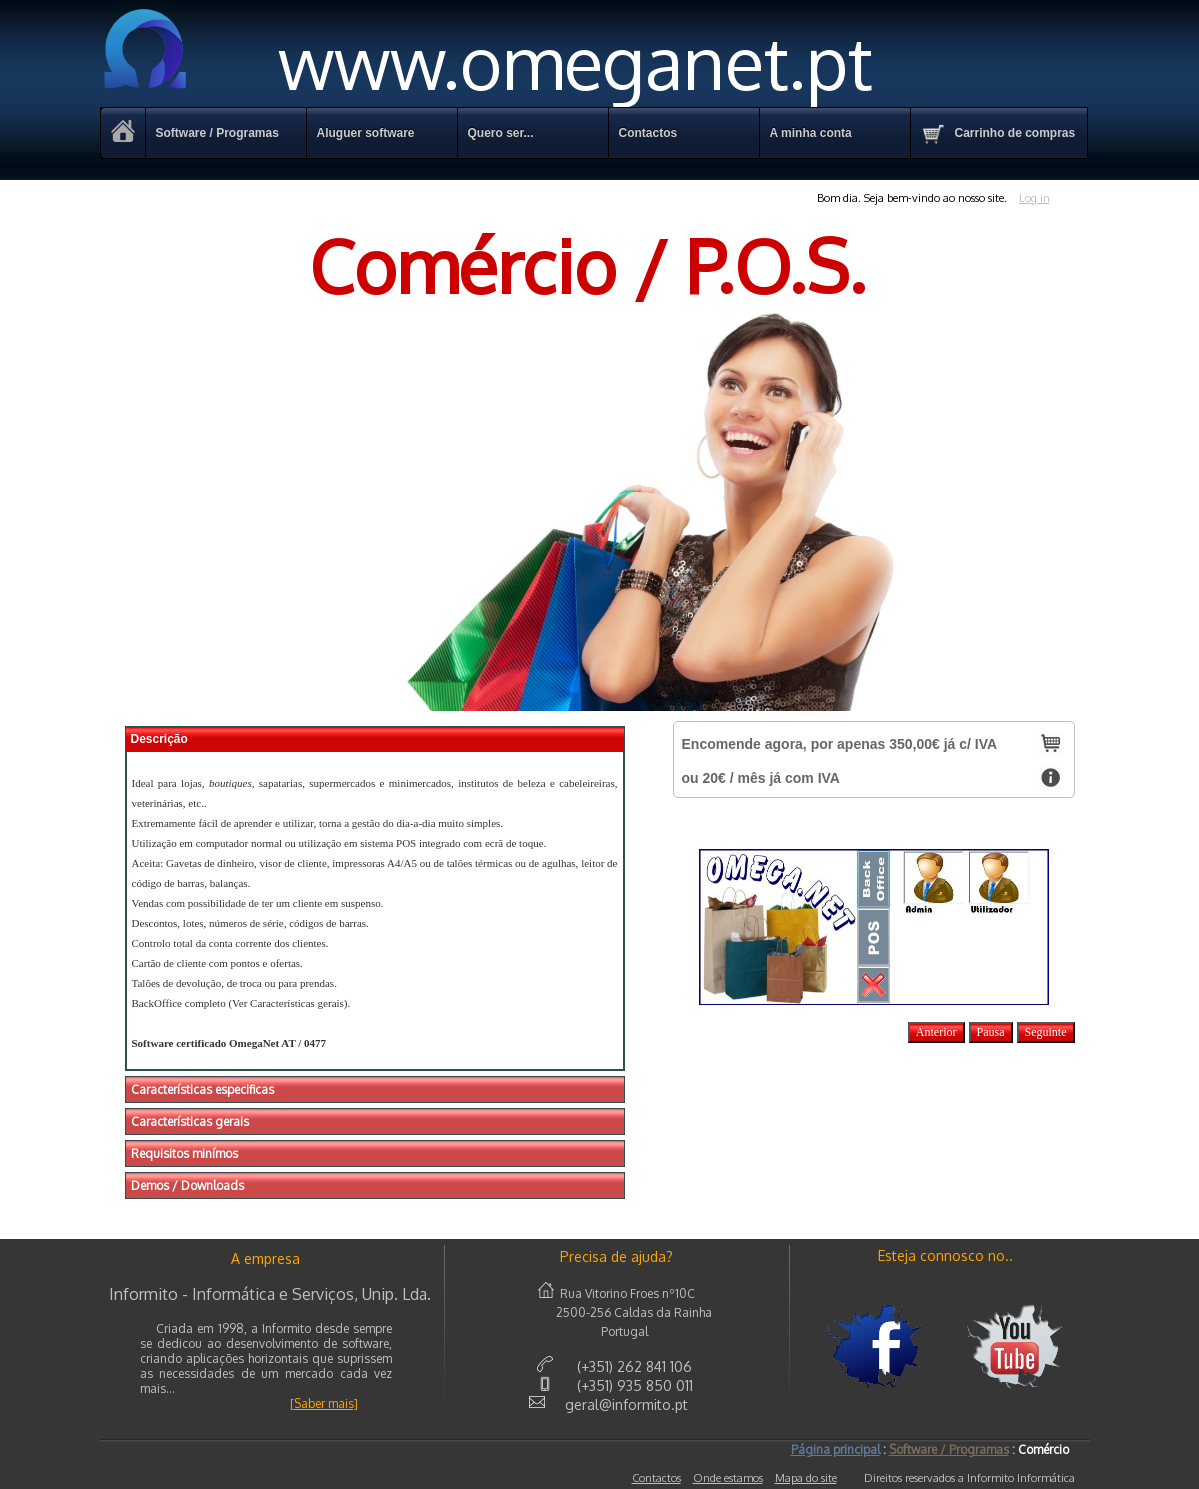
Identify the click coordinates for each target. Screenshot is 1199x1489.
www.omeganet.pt (486, 61)
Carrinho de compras (998, 134)
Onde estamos (728, 1478)
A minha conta (811, 133)
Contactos (656, 1478)
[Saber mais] (324, 1403)
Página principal (835, 1449)
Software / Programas (217, 133)
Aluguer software (366, 133)
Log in (1034, 198)
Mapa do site (806, 1478)
